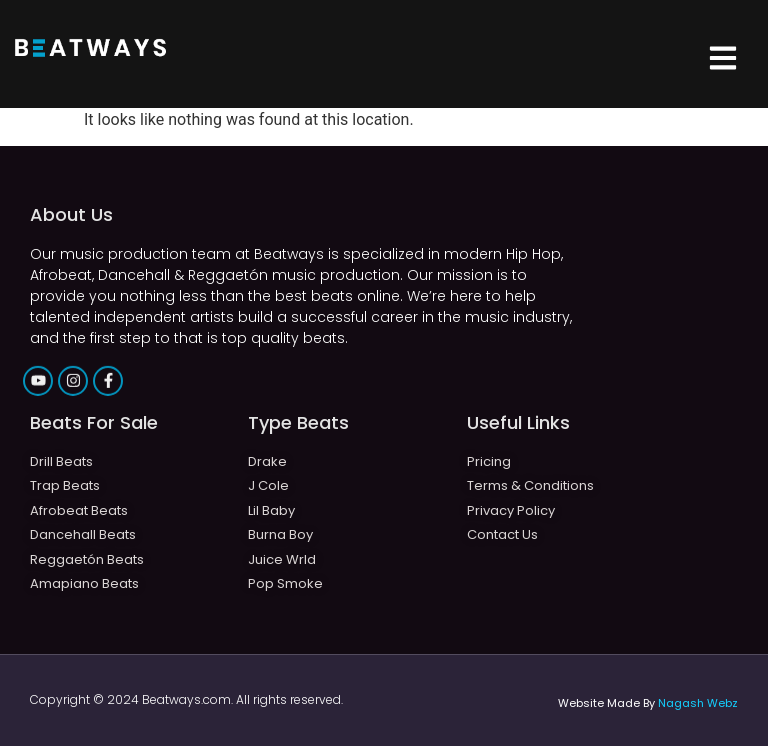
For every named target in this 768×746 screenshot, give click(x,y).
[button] (722, 60)
